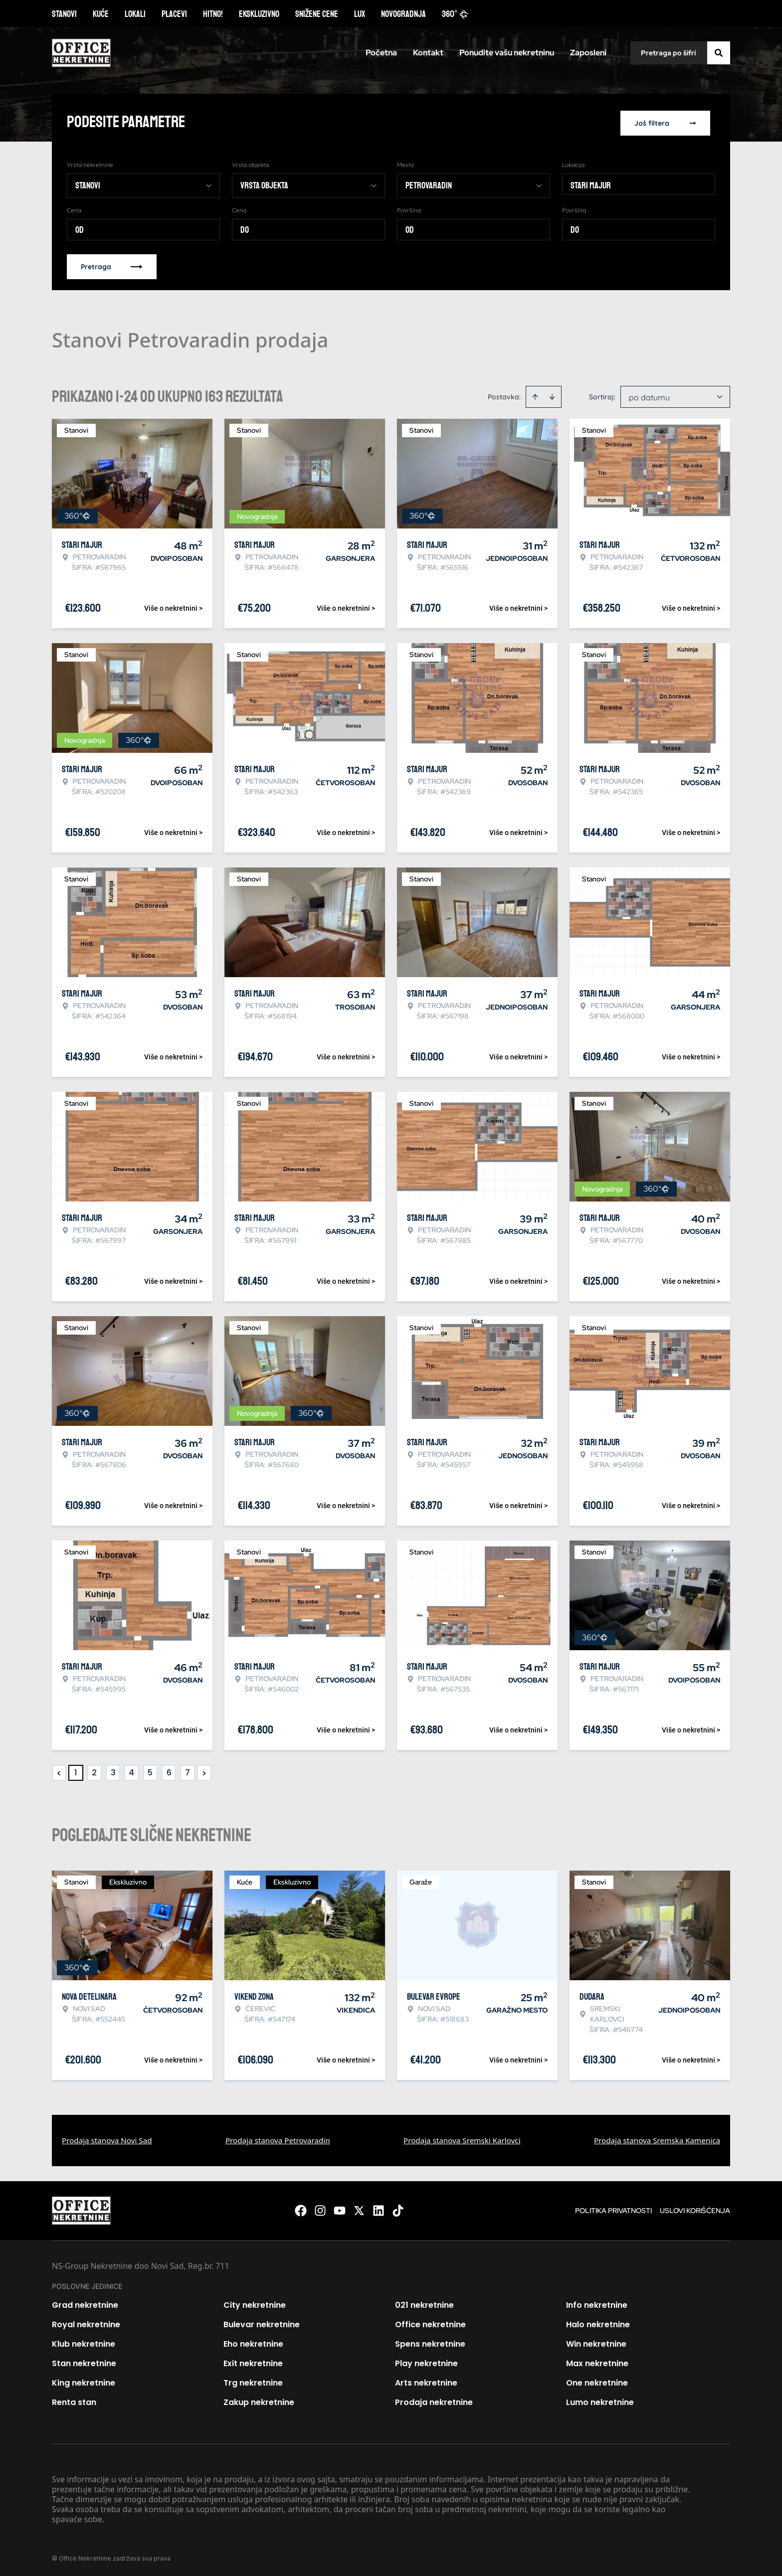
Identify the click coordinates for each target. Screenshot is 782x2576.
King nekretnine (83, 2381)
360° (455, 13)
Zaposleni (588, 52)
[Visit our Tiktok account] (398, 2209)
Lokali (135, 13)
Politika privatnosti (613, 2208)
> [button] (204, 1771)
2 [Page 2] (94, 1770)
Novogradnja (403, 13)
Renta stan (74, 2400)
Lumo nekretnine (600, 2400)
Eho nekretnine (253, 2342)
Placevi (174, 13)
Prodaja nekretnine (434, 2400)
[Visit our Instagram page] (320, 2209)
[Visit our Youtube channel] (340, 2209)
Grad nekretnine (85, 2303)
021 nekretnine (424, 2303)
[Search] (718, 52)
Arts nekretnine (426, 2381)
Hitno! (213, 13)
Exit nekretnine (253, 2361)
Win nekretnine (596, 2342)
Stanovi (64, 13)
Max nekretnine (597, 2361)
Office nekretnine (430, 2322)
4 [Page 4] (131, 1770)
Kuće (101, 13)
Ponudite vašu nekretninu (506, 52)
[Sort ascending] (535, 395)
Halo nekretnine (598, 2322)
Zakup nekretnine (258, 2400)
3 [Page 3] (113, 1770)
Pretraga (112, 264)
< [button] (59, 1771)
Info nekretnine (596, 2303)
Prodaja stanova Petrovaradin (277, 2138)
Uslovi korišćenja (695, 2208)
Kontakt (428, 52)
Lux (359, 13)
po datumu (649, 395)
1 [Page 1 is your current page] (75, 1770)
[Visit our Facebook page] (301, 2209)
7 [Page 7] (187, 1770)
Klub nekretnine (83, 2342)
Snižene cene (316, 13)
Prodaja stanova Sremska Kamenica (657, 2138)
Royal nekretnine (86, 2322)
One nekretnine (597, 2381)
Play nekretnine (426, 2361)
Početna (381, 52)
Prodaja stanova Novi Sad (107, 2138)
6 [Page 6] (169, 1770)
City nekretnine (254, 2303)
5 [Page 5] (150, 1770)
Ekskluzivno (259, 13)
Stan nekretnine (84, 2361)
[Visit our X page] (359, 2209)
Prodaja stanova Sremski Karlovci (462, 2138)
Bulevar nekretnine (261, 2322)
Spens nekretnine (430, 2342)
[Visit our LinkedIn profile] (379, 2209)
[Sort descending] (552, 395)
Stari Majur (591, 183)
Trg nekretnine (253, 2381)
